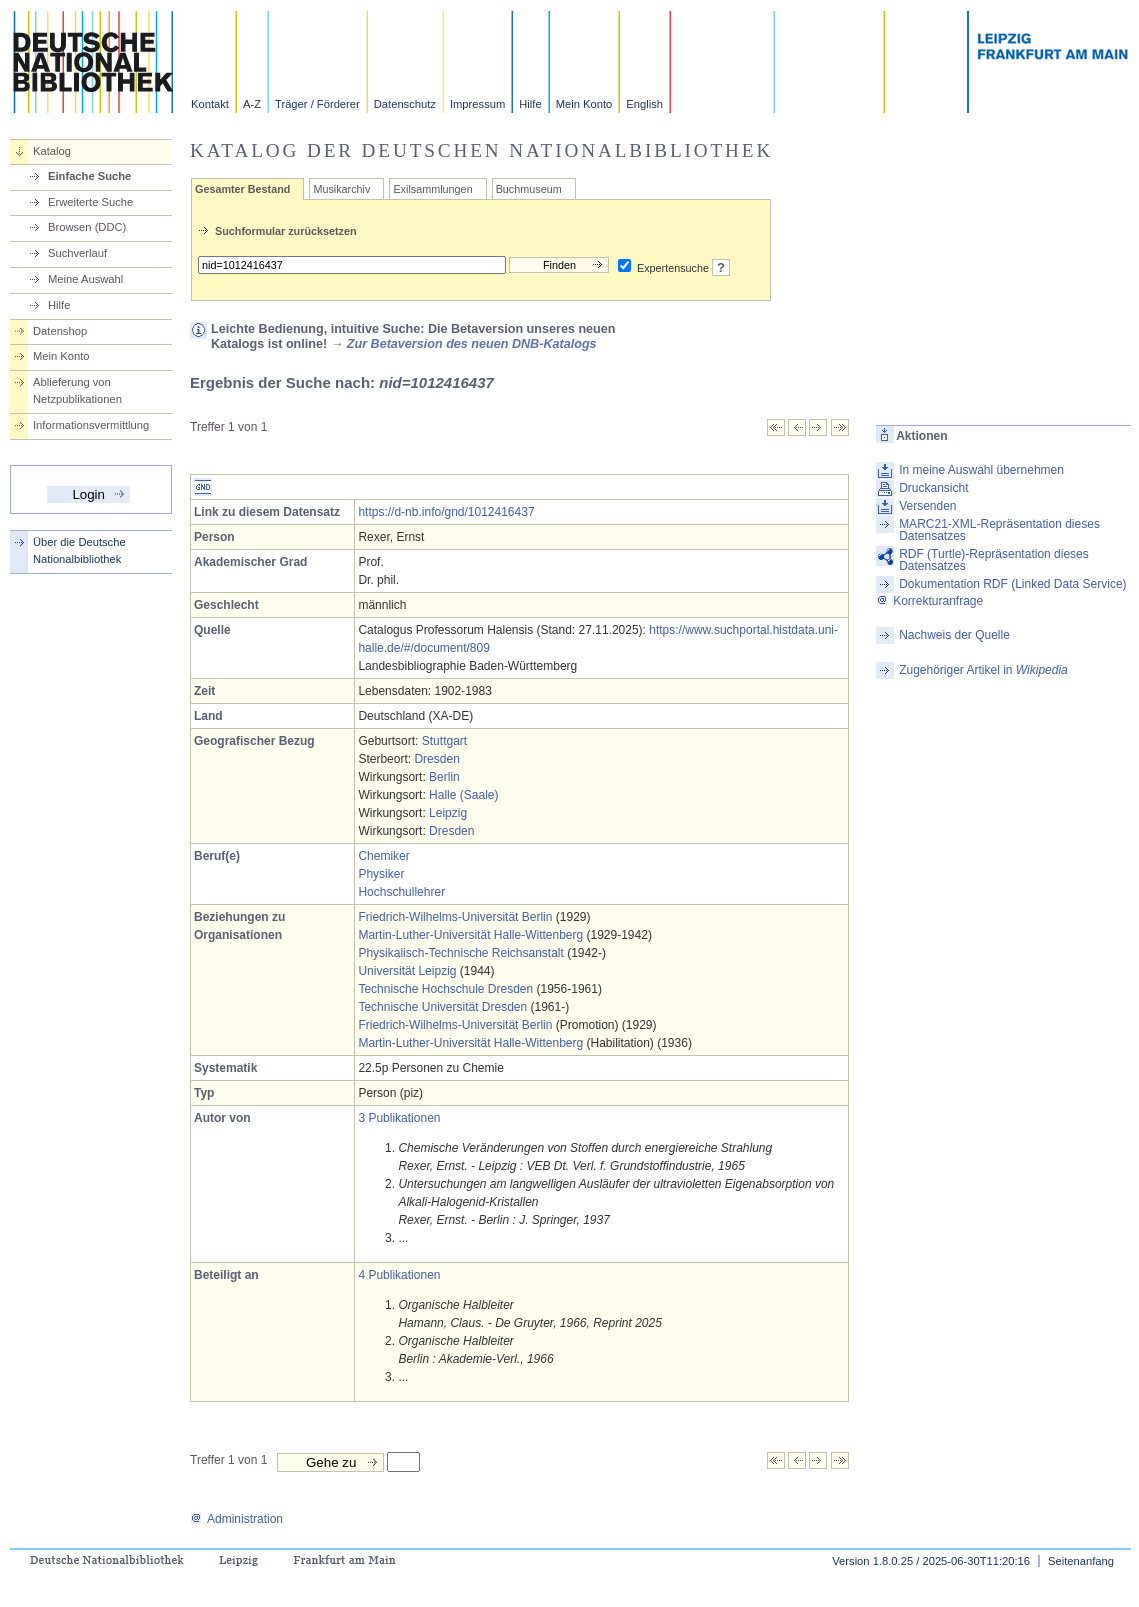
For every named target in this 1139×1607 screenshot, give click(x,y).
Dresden (436, 759)
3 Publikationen (399, 1118)
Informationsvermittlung (91, 425)
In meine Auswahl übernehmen (981, 470)
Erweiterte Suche (90, 202)
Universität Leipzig (407, 971)
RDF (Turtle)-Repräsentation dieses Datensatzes (994, 560)
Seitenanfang (1081, 1561)
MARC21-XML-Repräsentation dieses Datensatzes (999, 530)
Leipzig (448, 813)
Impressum (477, 104)
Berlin (444, 777)
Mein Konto (584, 104)
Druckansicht (933, 488)
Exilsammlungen (432, 189)
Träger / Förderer (317, 104)
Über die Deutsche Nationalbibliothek (79, 550)
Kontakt (210, 104)
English (644, 104)
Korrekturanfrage (929, 601)
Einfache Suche (89, 176)
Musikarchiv (341, 189)
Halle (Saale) (463, 795)
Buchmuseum (529, 189)
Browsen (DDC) (87, 227)
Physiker (381, 874)
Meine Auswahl (85, 279)
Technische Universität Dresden (442, 1007)
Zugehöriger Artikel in (983, 670)
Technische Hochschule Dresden (445, 989)
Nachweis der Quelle (954, 635)
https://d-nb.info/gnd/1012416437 (446, 512)
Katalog (52, 151)
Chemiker (383, 856)
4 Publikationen (399, 1275)
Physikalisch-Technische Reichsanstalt (460, 953)
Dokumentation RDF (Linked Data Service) (1012, 584)
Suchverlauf (77, 253)
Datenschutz (405, 104)
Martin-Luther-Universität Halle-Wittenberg (470, 935)
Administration (236, 1519)
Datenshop (60, 331)
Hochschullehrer (401, 892)
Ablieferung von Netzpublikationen (77, 390)
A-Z (252, 104)
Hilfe (530, 104)
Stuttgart (444, 741)
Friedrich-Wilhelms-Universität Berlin (455, 917)
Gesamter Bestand (242, 189)
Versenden (927, 506)
